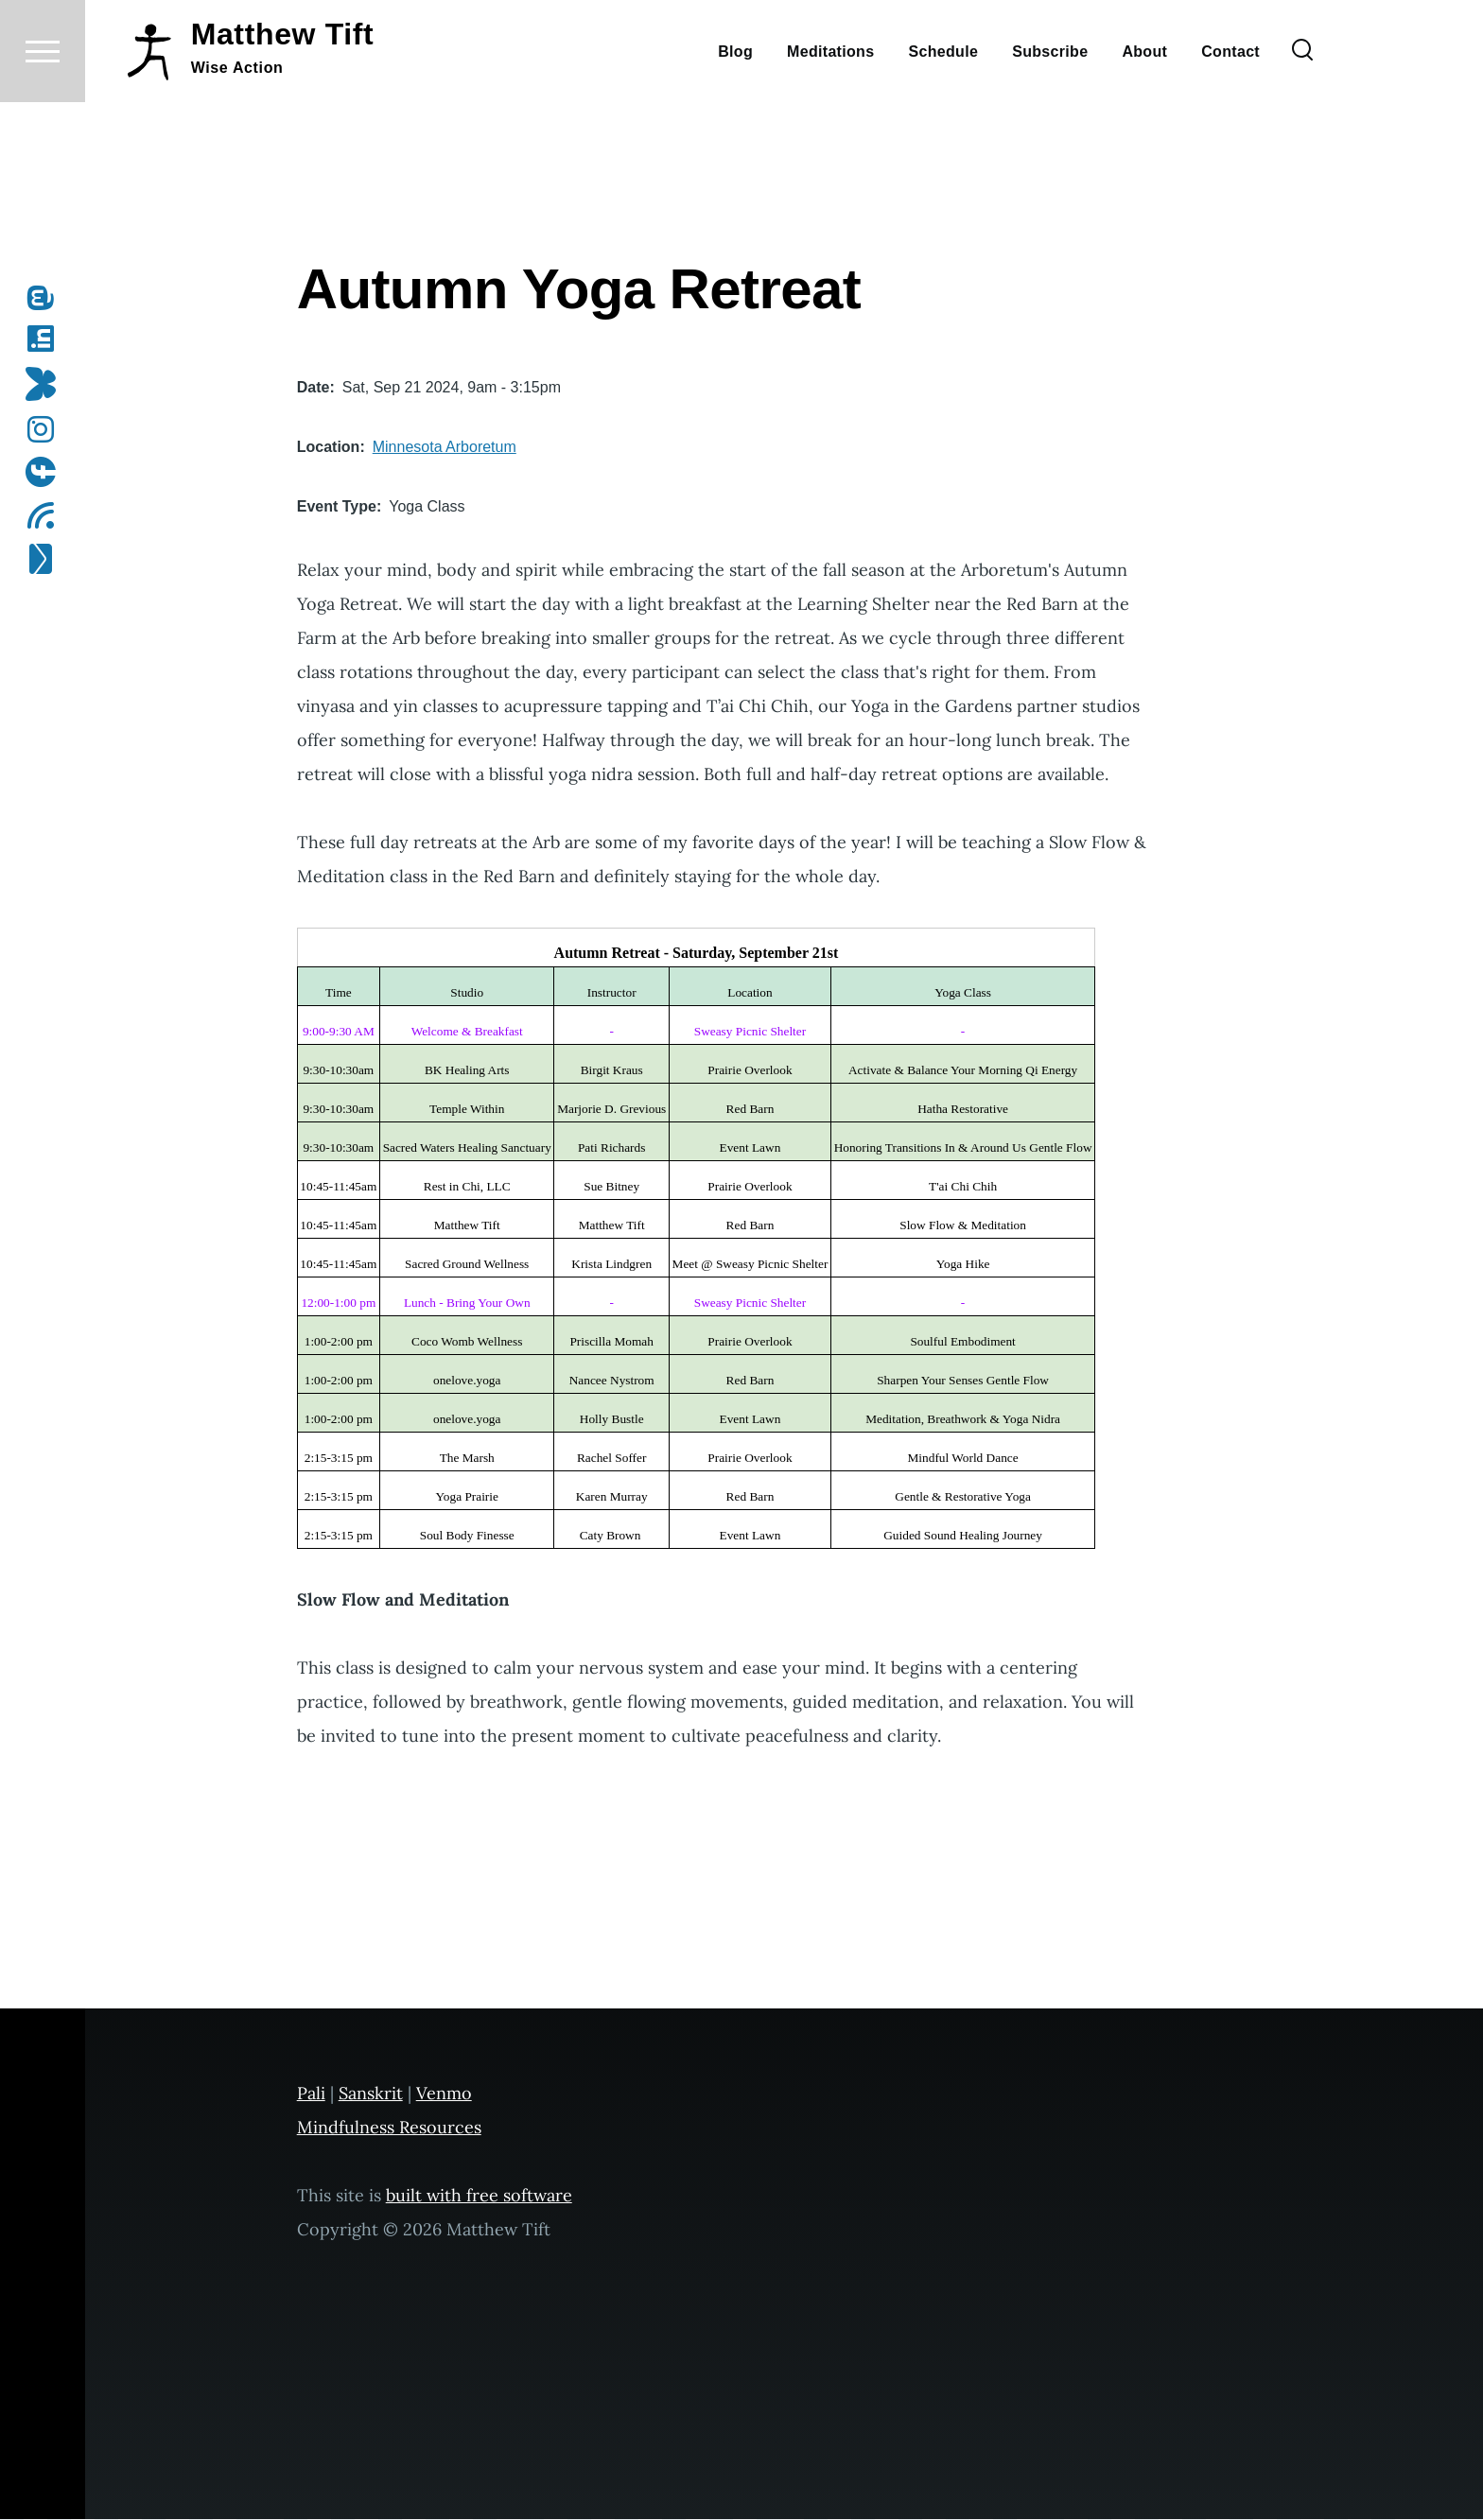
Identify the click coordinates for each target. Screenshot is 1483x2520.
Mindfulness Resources (389, 2128)
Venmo (444, 2094)
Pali (311, 2094)
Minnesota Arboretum (444, 448)
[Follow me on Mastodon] (47, 299)
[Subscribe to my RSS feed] (47, 516)
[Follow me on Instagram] (47, 430)
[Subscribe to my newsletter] (47, 560)
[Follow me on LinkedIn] (47, 339)
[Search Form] (1302, 119)
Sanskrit (371, 2094)
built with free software (479, 2196)
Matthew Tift (283, 102)
